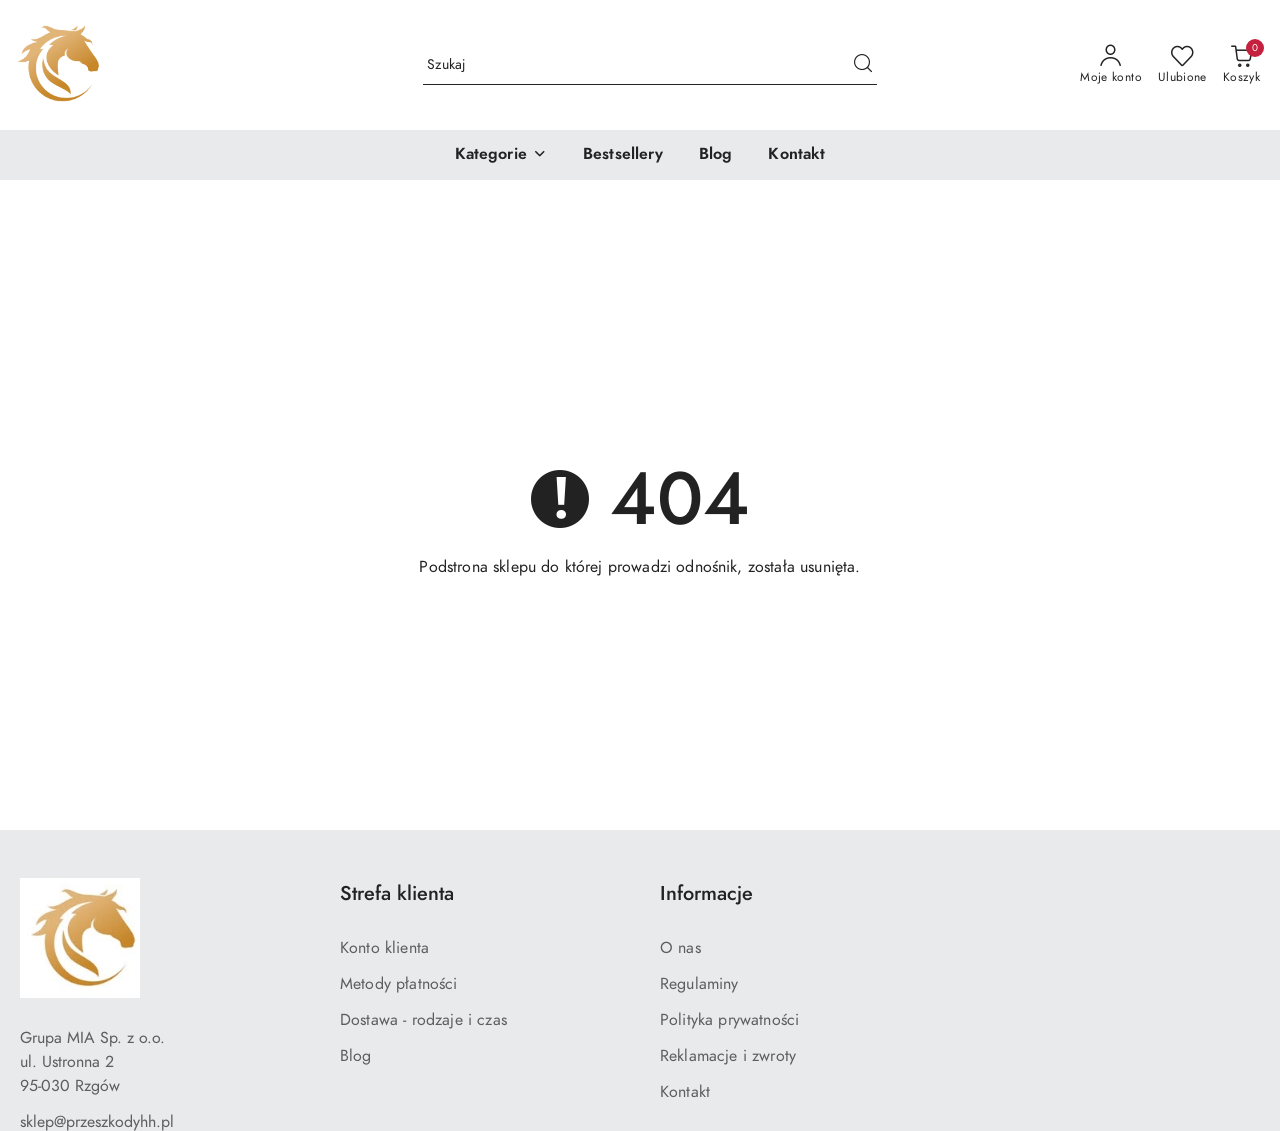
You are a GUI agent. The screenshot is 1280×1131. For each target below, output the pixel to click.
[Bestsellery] (623, 155)
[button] (501, 155)
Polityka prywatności (729, 1020)
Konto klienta (384, 948)
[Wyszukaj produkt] (650, 64)
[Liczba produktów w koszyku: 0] (1241, 65)
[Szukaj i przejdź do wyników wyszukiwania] (863, 65)
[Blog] (716, 155)
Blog (356, 1056)
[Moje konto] (1111, 65)
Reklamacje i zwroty (728, 1056)
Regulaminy (699, 984)
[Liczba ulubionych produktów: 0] (1182, 65)
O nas (680, 948)
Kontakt (685, 1092)
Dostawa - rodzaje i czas (423, 1020)
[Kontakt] (796, 155)
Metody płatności (399, 984)
